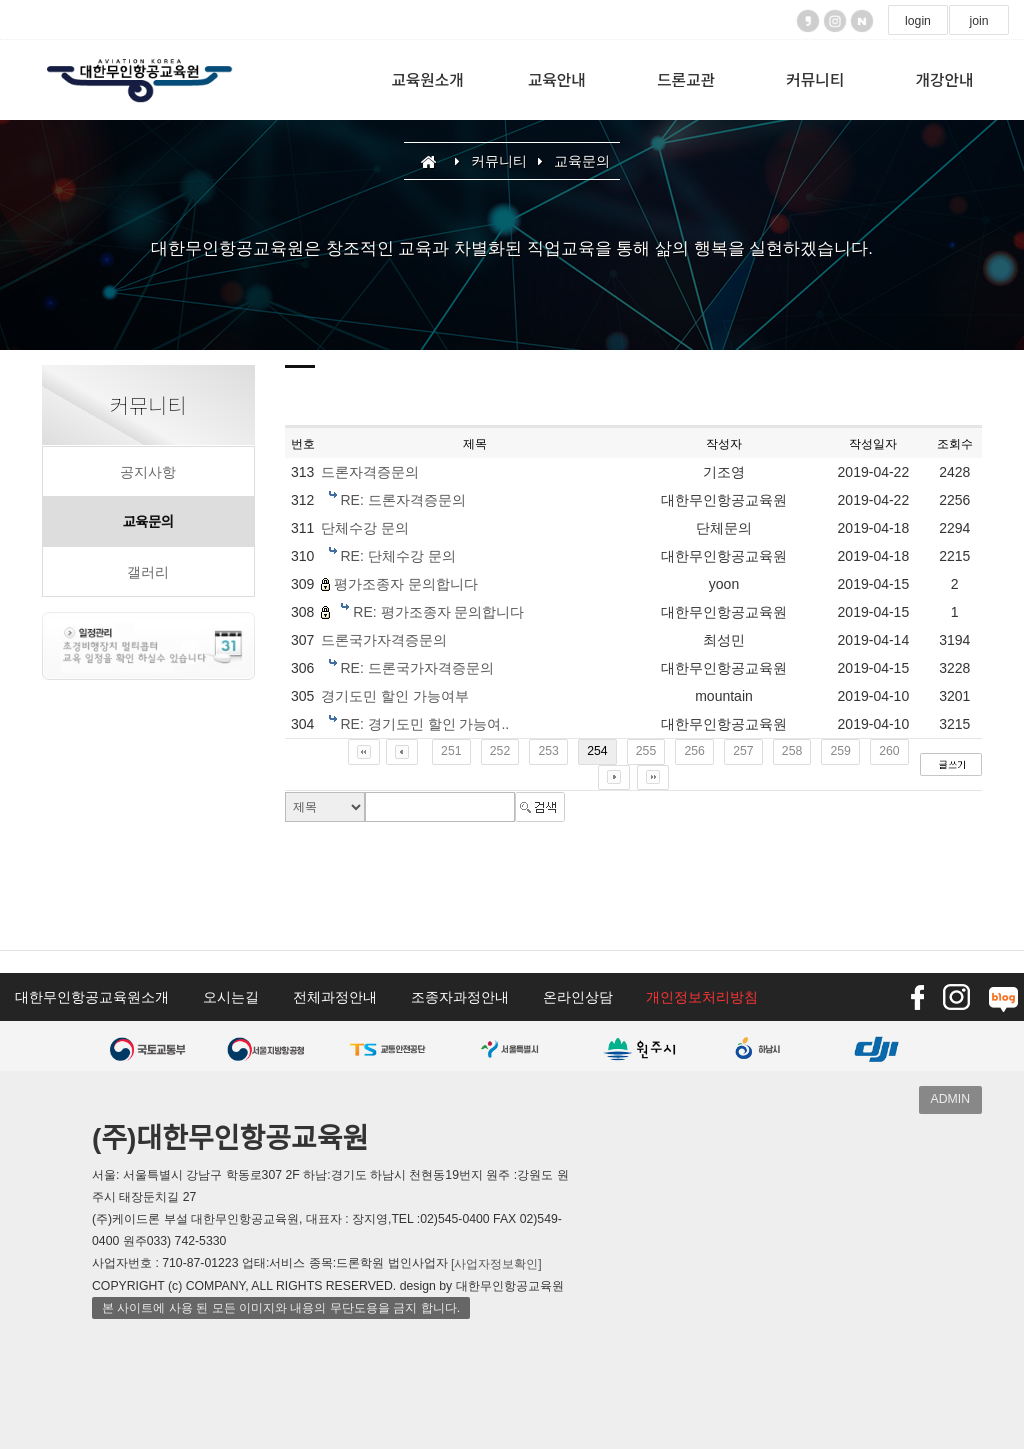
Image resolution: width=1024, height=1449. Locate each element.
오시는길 (231, 997)
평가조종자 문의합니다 (406, 585)
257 (743, 751)
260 (889, 751)
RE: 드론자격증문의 (402, 501)
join (978, 21)
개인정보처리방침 (702, 997)
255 (646, 751)
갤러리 (148, 572)
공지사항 (148, 472)
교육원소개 (427, 79)
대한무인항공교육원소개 (92, 997)
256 (694, 751)
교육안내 (557, 79)
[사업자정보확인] (496, 1264)
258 (792, 751)
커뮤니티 (815, 79)
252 (500, 751)
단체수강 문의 (365, 529)
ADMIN (950, 1099)
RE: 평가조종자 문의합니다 (438, 613)
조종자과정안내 (460, 997)
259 (840, 751)
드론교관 (686, 79)
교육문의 (148, 522)
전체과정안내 (335, 997)
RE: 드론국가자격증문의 (416, 669)
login (918, 21)
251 (451, 751)
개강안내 (944, 79)
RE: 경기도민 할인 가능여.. (424, 725)
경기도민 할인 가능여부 (395, 697)
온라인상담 (578, 997)
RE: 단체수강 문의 (397, 557)
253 (548, 751)
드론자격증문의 (370, 473)
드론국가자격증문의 (384, 641)
